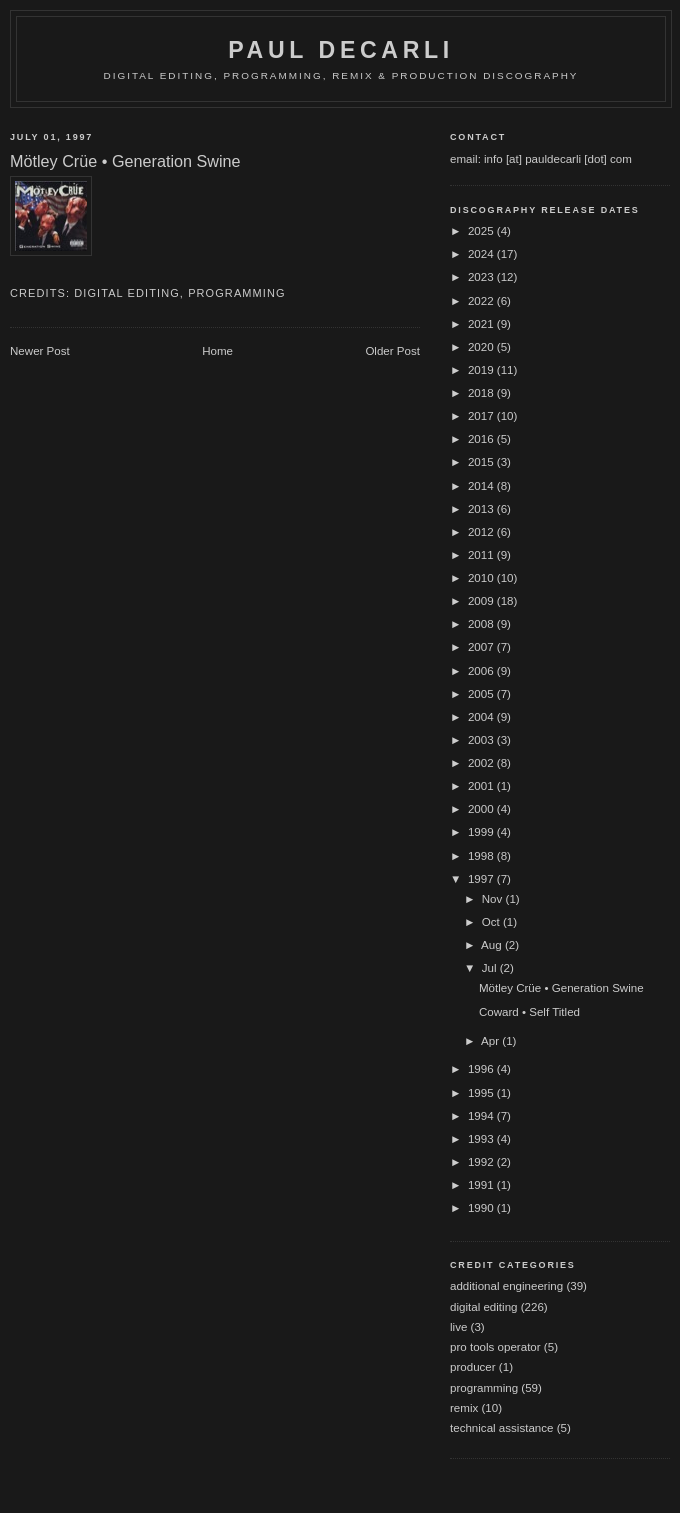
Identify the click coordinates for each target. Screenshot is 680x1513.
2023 (482, 277)
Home (217, 351)
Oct (492, 922)
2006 (482, 671)
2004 (482, 717)
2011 (482, 555)
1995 (482, 1093)
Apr (491, 1041)
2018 (482, 393)
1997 (482, 879)
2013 (482, 509)
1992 (482, 1162)
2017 (482, 416)
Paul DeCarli (341, 50)
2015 (482, 462)
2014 (482, 486)
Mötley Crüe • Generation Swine (561, 988)
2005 (482, 694)
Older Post (392, 351)
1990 (482, 1208)
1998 (482, 856)
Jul (491, 968)
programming (237, 293)
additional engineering (506, 1286)
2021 (482, 324)
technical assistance (501, 1428)
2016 (482, 439)
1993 (482, 1139)
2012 (482, 532)
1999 (482, 832)
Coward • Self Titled (529, 1012)
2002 (482, 763)
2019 (482, 370)
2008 (482, 624)
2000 (482, 809)
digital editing (127, 293)
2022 (482, 301)
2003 (482, 740)
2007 (482, 647)
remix (464, 1408)
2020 (482, 347)
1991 (482, 1185)
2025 (482, 231)
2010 (482, 578)
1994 (482, 1116)
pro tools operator (495, 1347)
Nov (494, 899)
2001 (482, 786)
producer (473, 1367)
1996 (482, 1069)
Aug (493, 945)
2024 (482, 254)
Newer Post (40, 351)
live (458, 1327)
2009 (482, 601)
